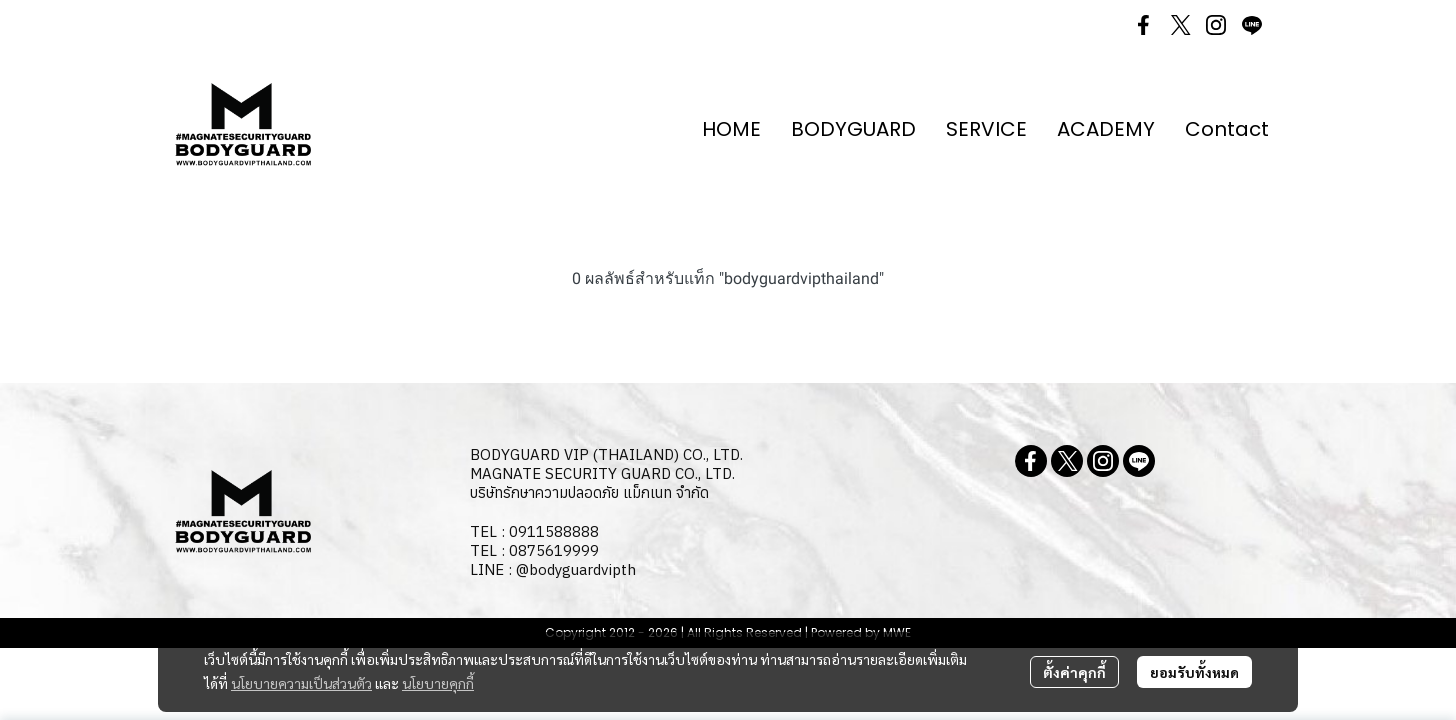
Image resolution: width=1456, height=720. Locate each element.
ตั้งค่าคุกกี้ (1074, 672)
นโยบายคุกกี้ (438, 683)
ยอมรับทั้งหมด (1194, 672)
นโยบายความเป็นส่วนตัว (301, 683)
